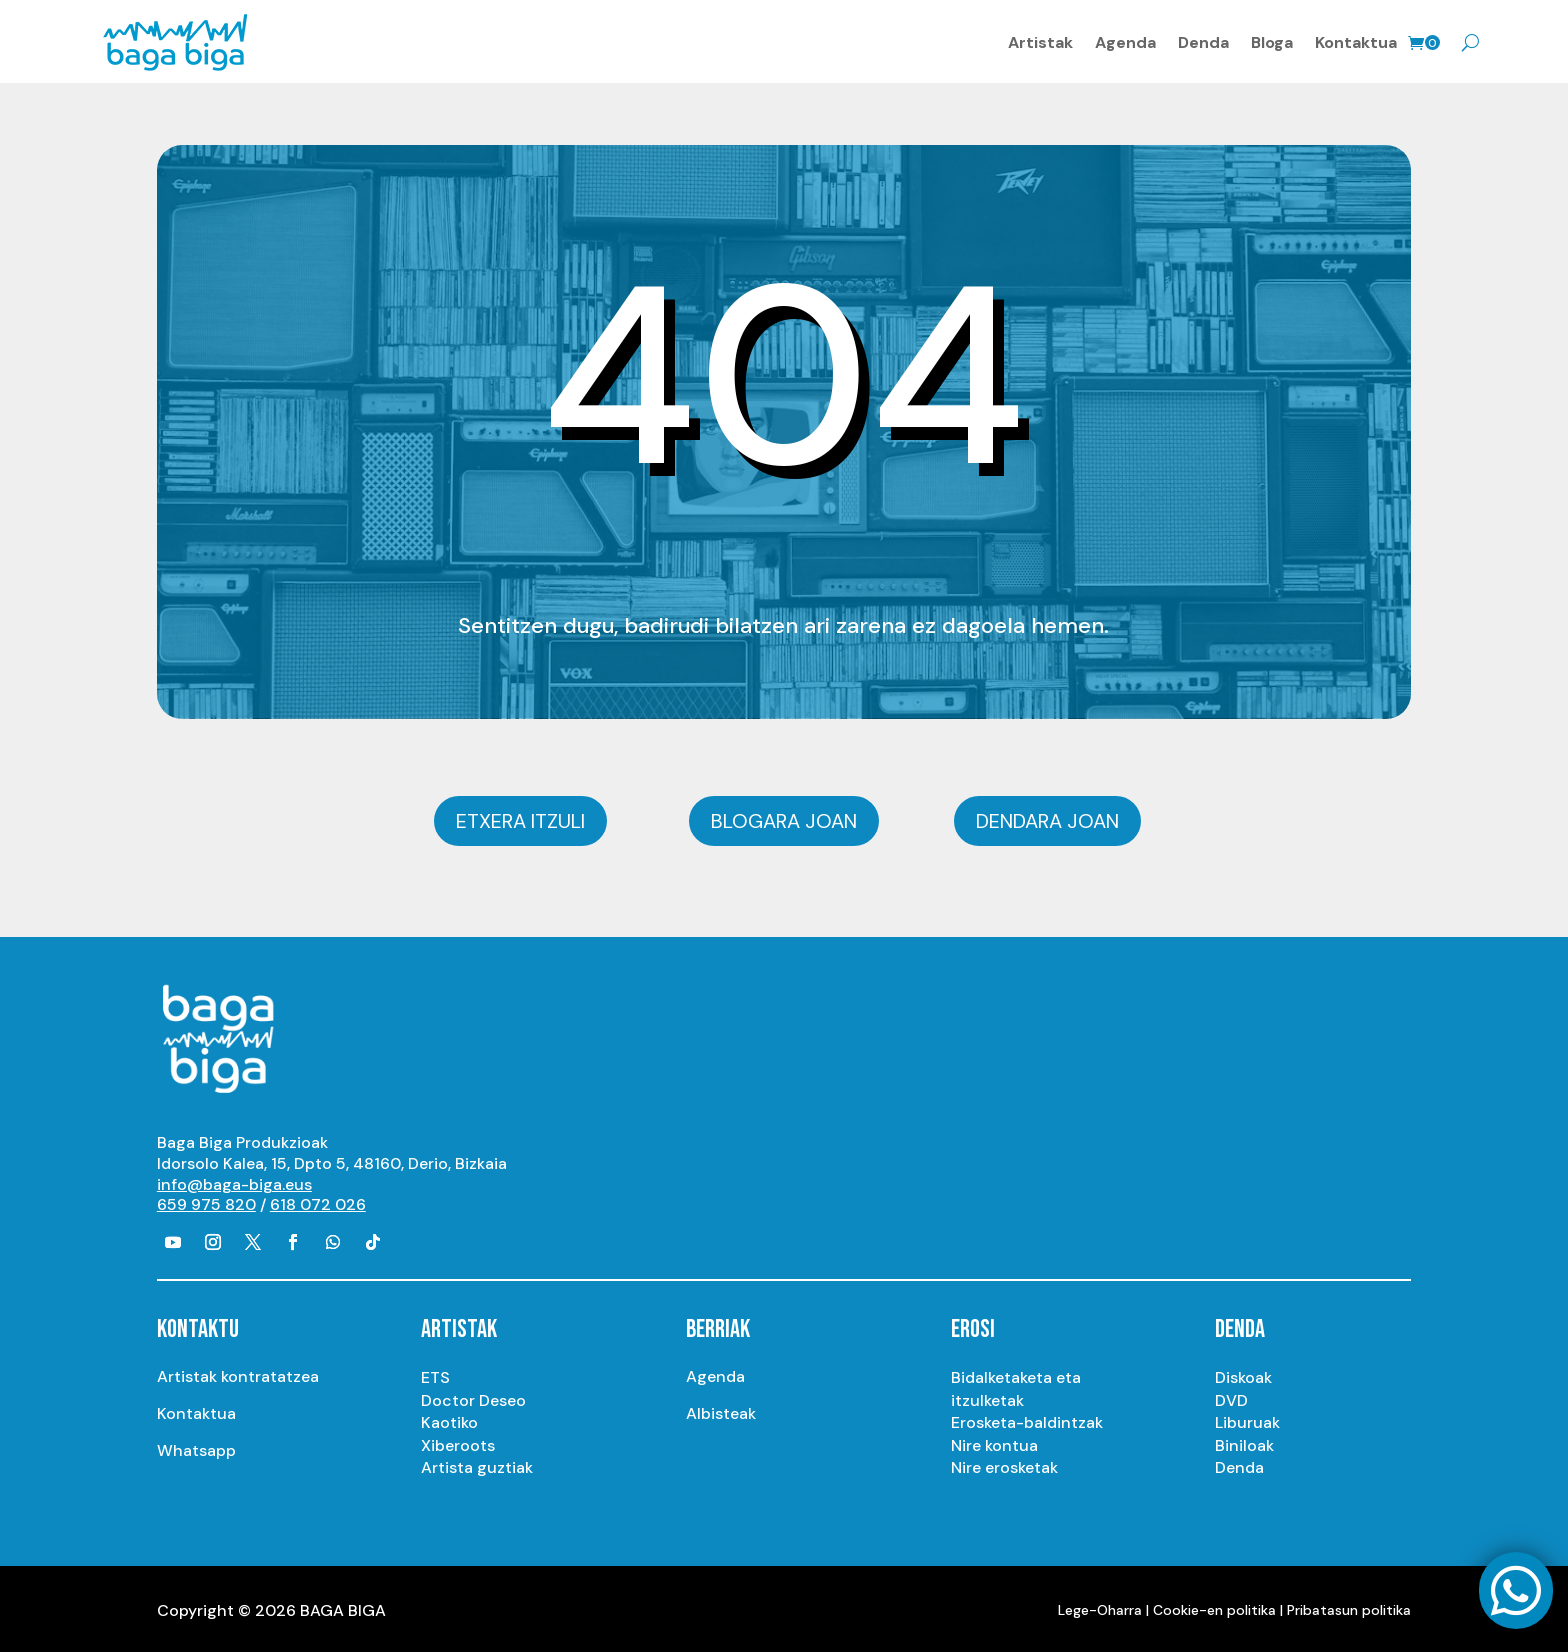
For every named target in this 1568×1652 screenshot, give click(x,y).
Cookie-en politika (1214, 1606)
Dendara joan (1047, 818)
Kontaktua (1356, 40)
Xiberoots (458, 1441)
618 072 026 (318, 1201)
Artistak (1040, 40)
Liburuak (1247, 1419)
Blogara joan (784, 818)
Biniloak (1244, 1441)
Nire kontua (994, 1441)
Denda (1203, 40)
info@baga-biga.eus (234, 1180)
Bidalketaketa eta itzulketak (1016, 1385)
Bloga (1272, 40)
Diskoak (1243, 1374)
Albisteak (721, 1410)
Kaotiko (449, 1419)
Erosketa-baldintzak (1027, 1419)
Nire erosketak (1004, 1464)
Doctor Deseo (473, 1396)
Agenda (1125, 40)
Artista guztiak (477, 1464)
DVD (1231, 1396)
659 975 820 (206, 1201)
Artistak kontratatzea (238, 1373)
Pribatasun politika (1349, 1606)
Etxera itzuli (520, 818)
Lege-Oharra (1100, 1606)
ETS (435, 1374)
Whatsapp (196, 1447)
